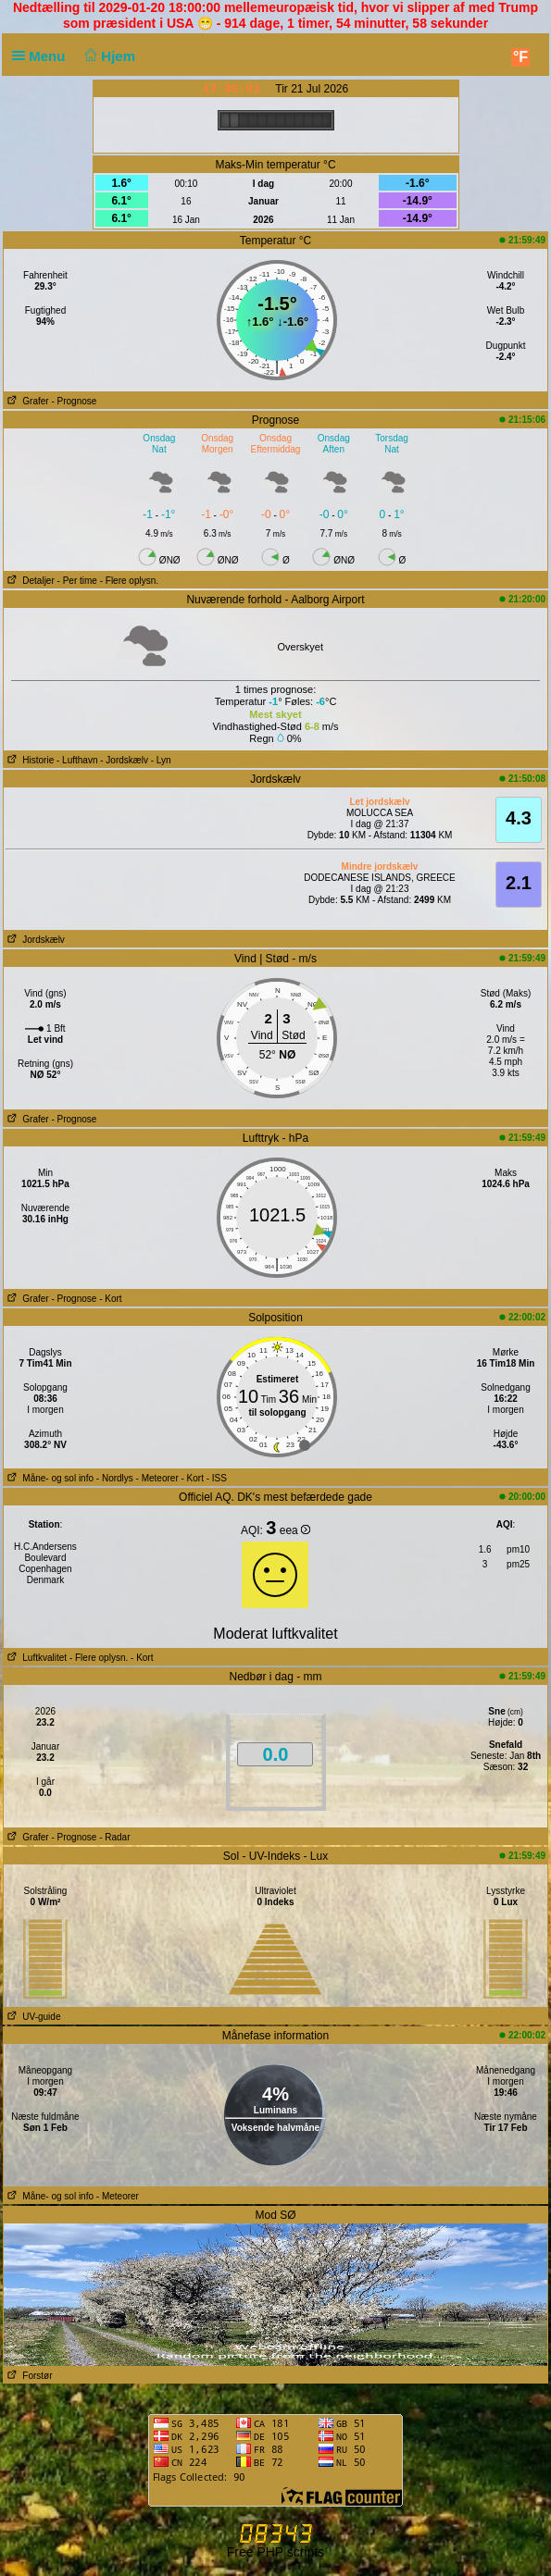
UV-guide (32, 2017)
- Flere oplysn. (129, 581)
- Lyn (161, 760)
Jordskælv (34, 940)
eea (295, 1530)
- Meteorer (157, 1478)
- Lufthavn (76, 760)
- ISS (217, 1478)
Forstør (28, 2376)
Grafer (26, 401)
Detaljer (29, 581)
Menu (42, 56)
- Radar (114, 1837)
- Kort (110, 1299)
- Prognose (73, 401)
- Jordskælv (124, 760)
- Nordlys (114, 1478)
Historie (29, 760)
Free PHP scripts (276, 2552)
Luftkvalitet (35, 1658)
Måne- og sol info (49, 1478)
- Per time (77, 581)
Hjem (108, 56)
